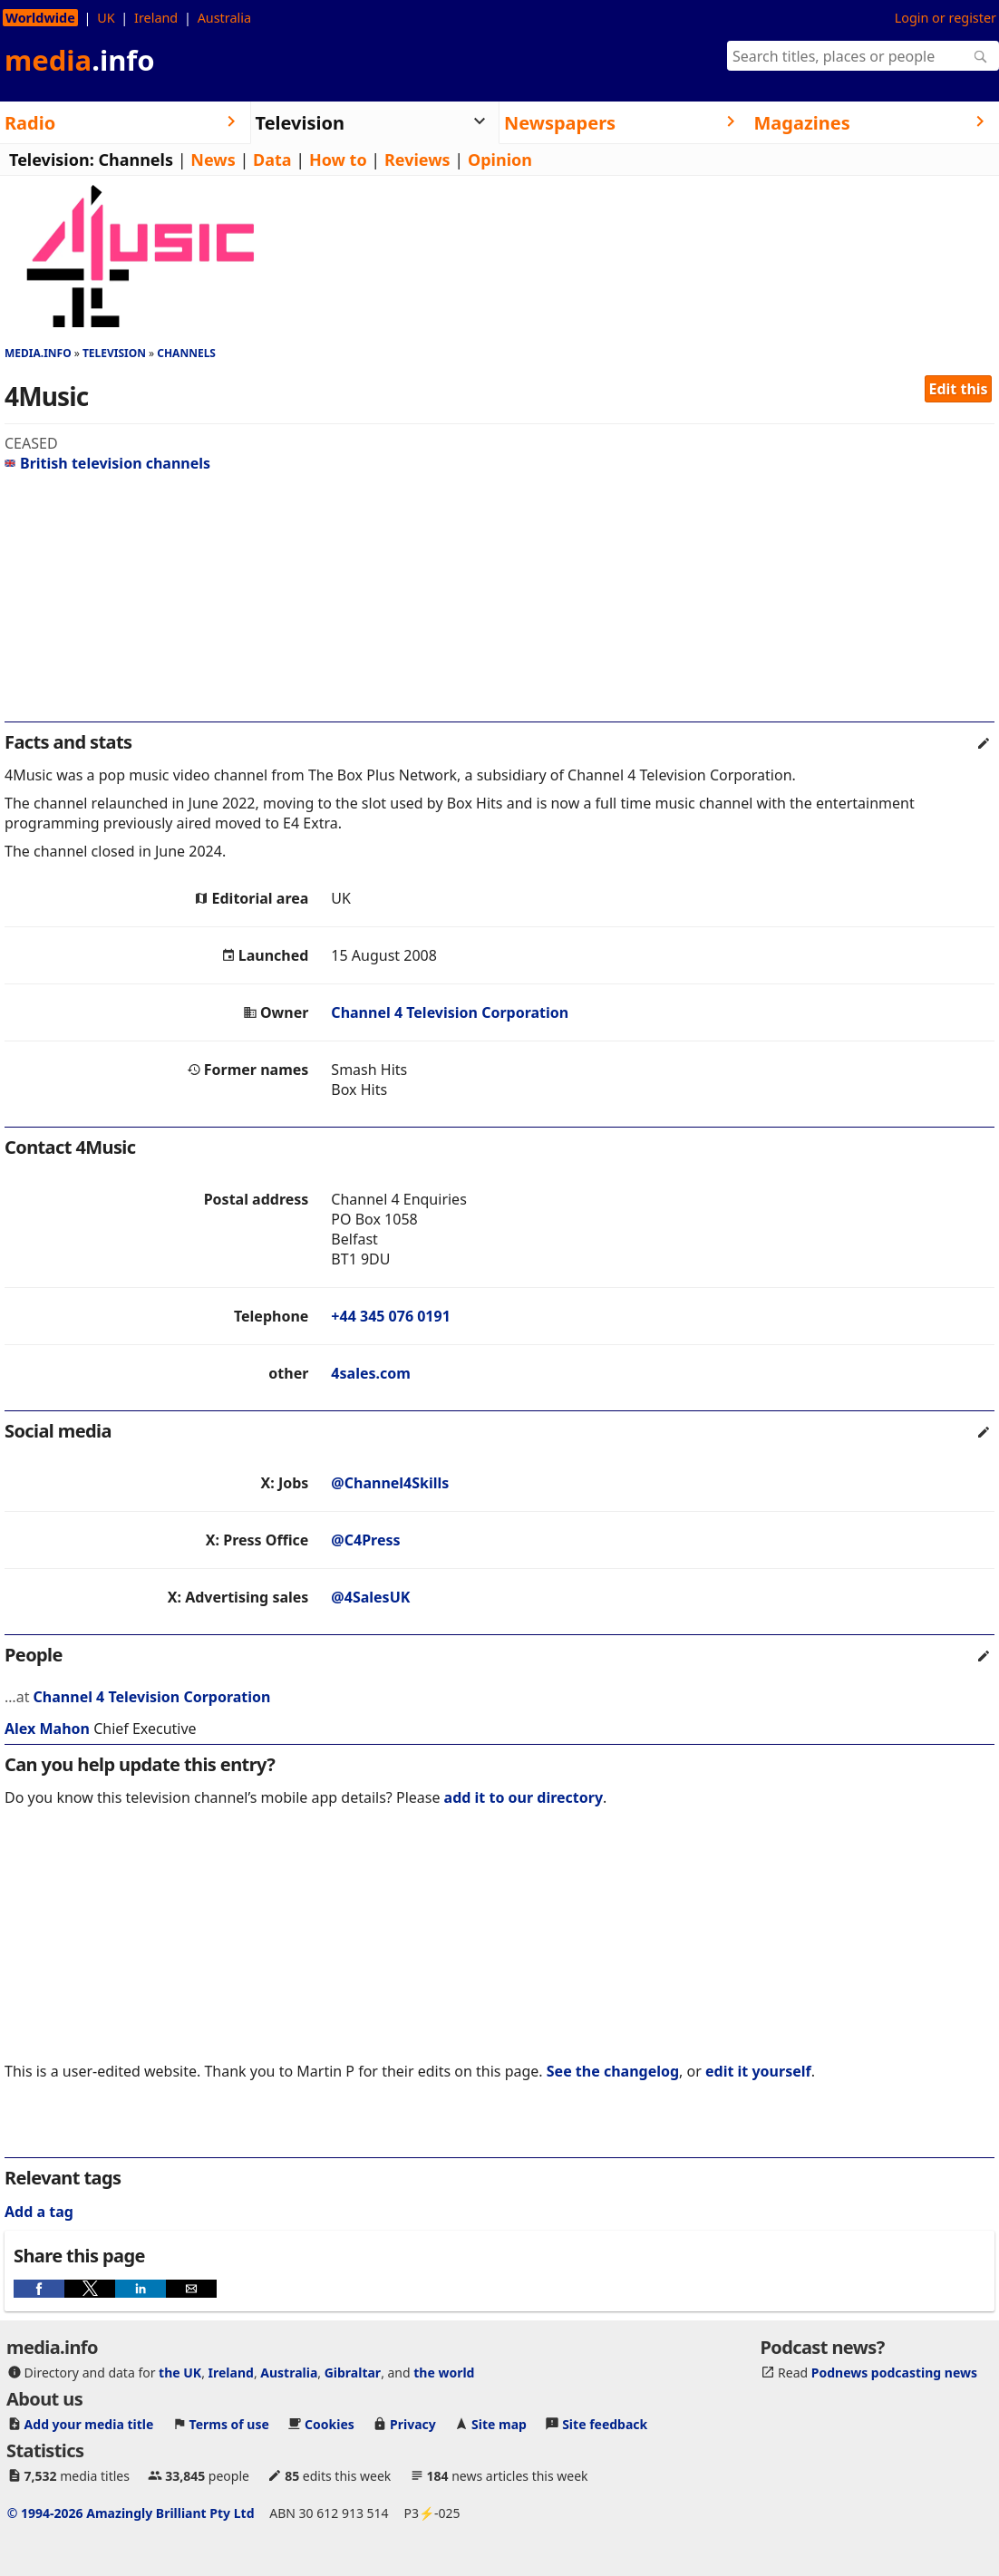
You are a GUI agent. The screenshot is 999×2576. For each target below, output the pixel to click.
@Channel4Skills (390, 1483)
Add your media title (89, 2424)
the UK (180, 2372)
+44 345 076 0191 (390, 1316)
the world (443, 2372)
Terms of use (229, 2424)
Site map (499, 2424)
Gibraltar (353, 2372)
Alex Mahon (47, 1728)
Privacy (413, 2424)
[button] (39, 2289)
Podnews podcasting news (894, 2372)
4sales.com (370, 1373)
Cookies (329, 2424)
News (212, 159)
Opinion (500, 159)
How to (338, 159)
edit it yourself (758, 2071)
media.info (38, 353)
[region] (499, 604)
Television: (51, 159)
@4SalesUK (370, 1597)
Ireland (156, 17)
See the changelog (613, 2071)
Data (272, 159)
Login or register (945, 17)
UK (105, 17)
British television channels (107, 463)
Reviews (417, 159)
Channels (135, 159)
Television (114, 353)
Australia (224, 17)
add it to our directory (523, 1797)
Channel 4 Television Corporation (449, 1012)
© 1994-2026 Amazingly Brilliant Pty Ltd (131, 2513)
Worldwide (40, 17)
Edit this (958, 389)
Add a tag (39, 2212)
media (80, 60)
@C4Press (365, 1540)
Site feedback (604, 2424)
